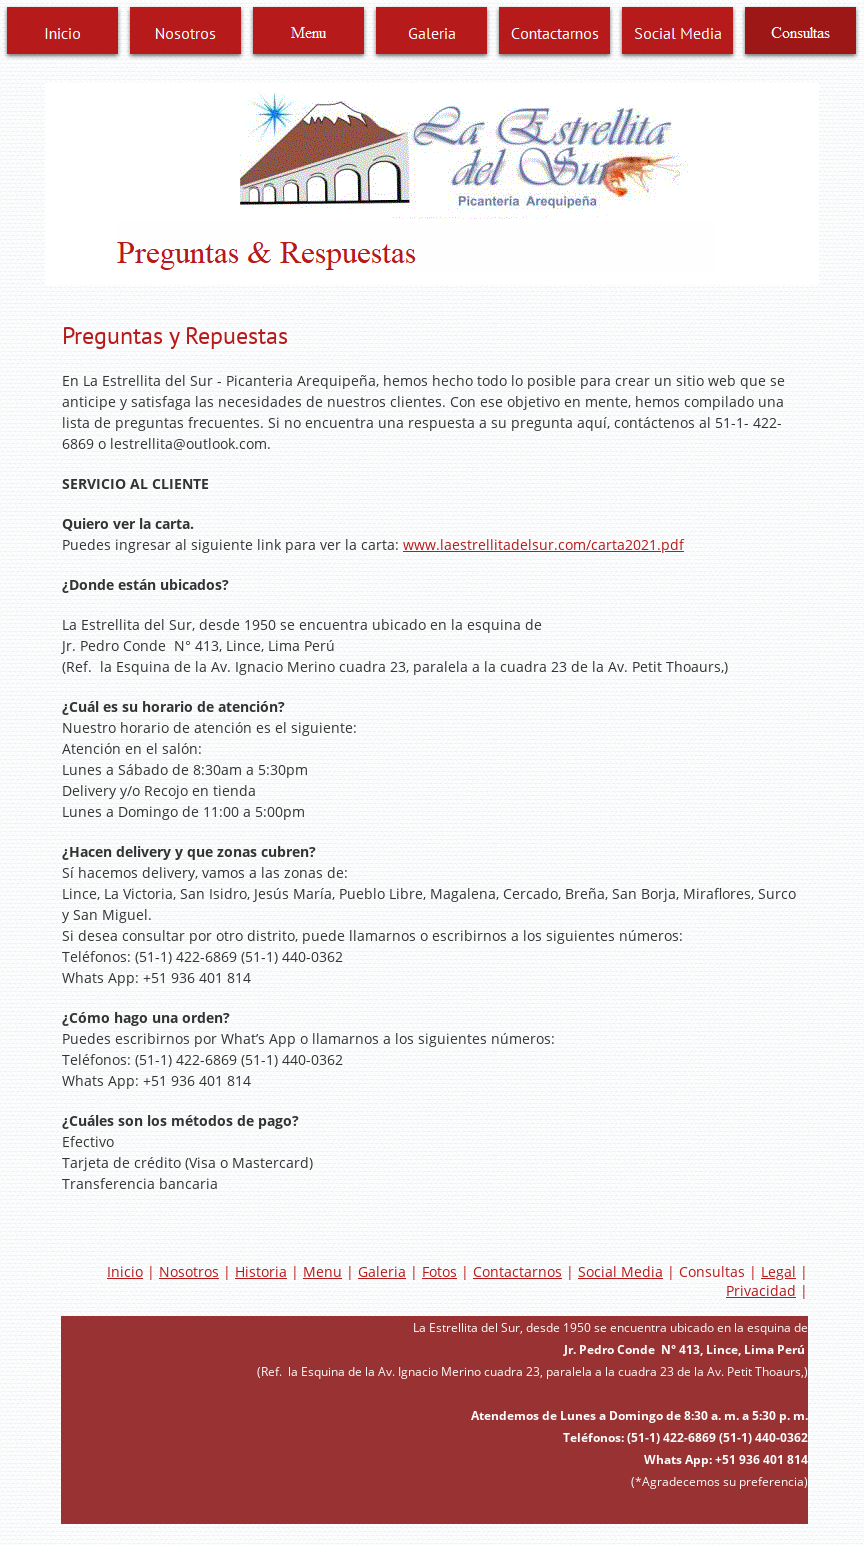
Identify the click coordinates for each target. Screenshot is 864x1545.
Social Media (620, 1271)
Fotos (439, 1271)
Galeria (382, 1271)
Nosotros (189, 1271)
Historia (261, 1271)
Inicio (125, 1271)
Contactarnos (517, 1271)
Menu (322, 1271)
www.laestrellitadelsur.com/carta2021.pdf (543, 544)
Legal (778, 1271)
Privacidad (761, 1290)
